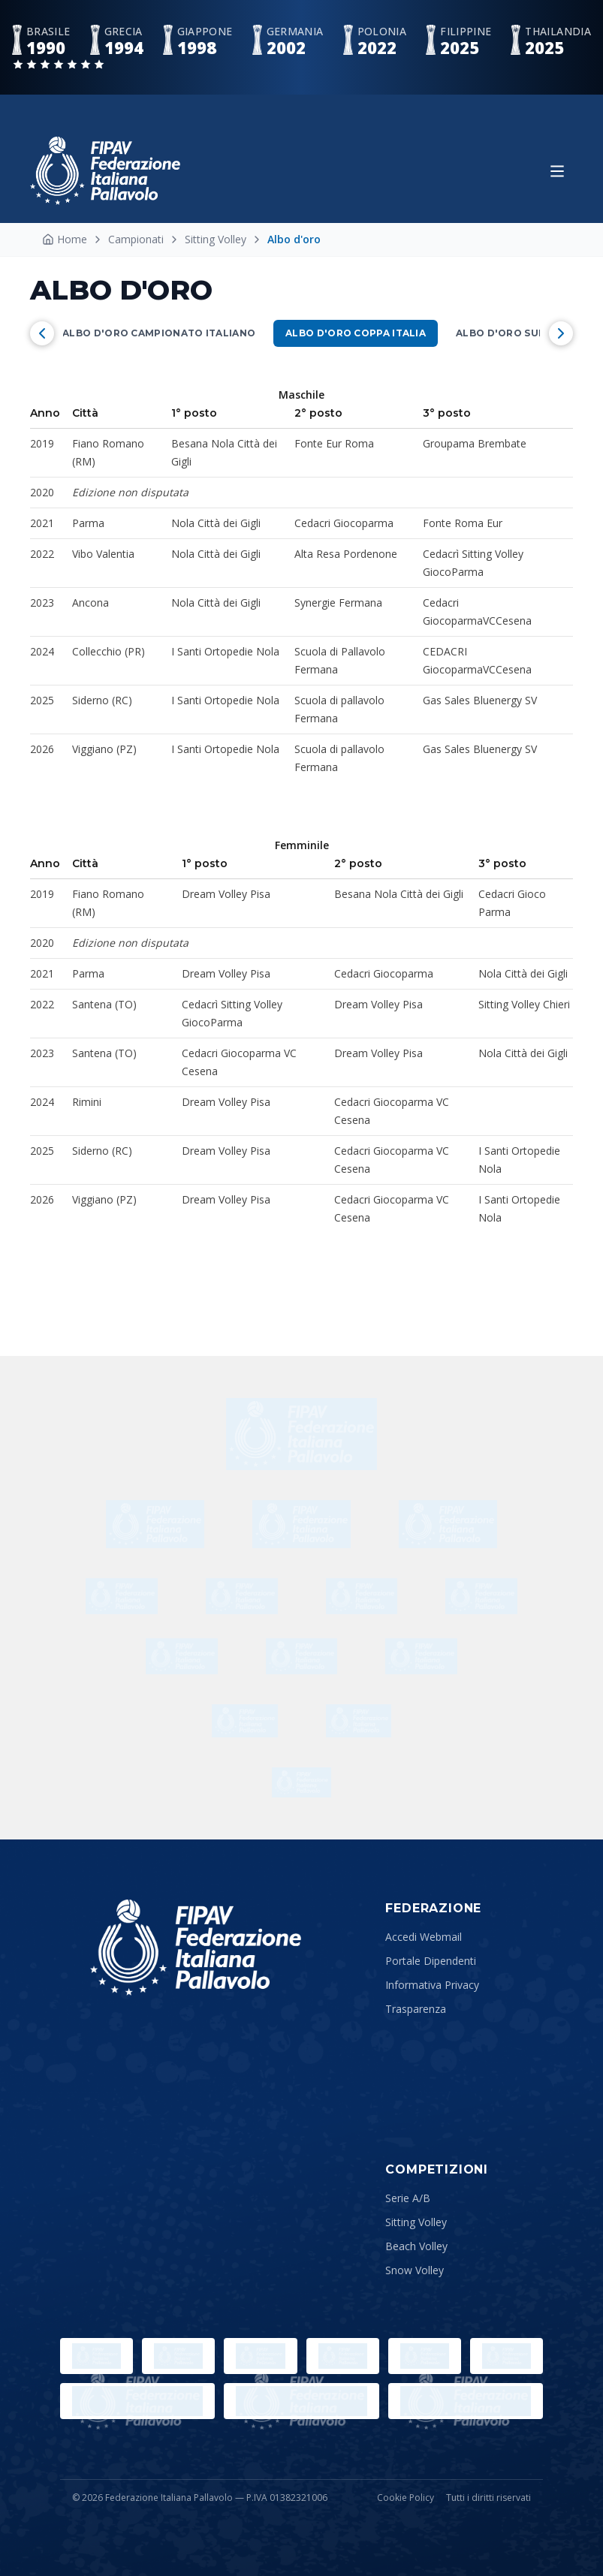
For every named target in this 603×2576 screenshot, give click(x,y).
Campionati (136, 239)
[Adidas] (481, 1596)
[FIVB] (506, 2356)
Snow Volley (414, 2270)
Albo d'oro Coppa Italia (355, 333)
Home (64, 239)
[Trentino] (244, 1720)
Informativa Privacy (432, 1985)
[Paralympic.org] (178, 2356)
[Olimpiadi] (96, 2356)
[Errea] (155, 1524)
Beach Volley (416, 2246)
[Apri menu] (557, 171)
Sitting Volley (215, 239)
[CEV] (137, 2401)
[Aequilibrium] (122, 1596)
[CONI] (342, 2356)
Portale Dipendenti (430, 1961)
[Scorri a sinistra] (42, 333)
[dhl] (301, 1434)
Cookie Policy (405, 2498)
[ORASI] (302, 1656)
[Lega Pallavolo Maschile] (465, 2401)
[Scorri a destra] (561, 333)
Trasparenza (415, 2009)
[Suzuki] (448, 1524)
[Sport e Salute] (260, 2356)
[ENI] (421, 1656)
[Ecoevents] (301, 1782)
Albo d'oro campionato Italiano (158, 333)
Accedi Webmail (423, 1937)
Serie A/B (407, 2198)
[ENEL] (182, 1656)
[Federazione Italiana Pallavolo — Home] (105, 171)
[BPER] (362, 1596)
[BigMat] (301, 1524)
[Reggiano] (242, 1596)
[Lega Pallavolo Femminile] (301, 2401)
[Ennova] (358, 1720)
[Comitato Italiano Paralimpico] (424, 2356)
